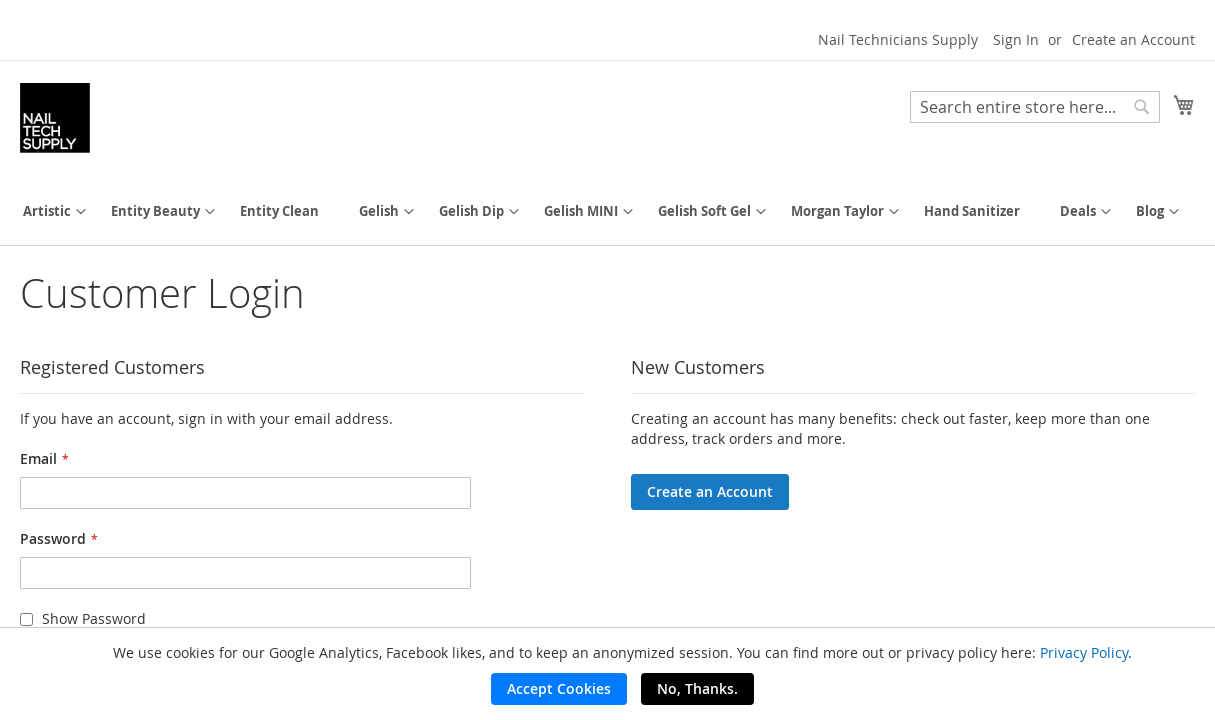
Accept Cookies (559, 688)
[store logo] (55, 118)
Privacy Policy (1084, 652)
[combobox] (1035, 107)
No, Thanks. (697, 688)
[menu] (607, 211)
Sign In (1016, 39)
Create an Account (1133, 39)
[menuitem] (47, 211)
